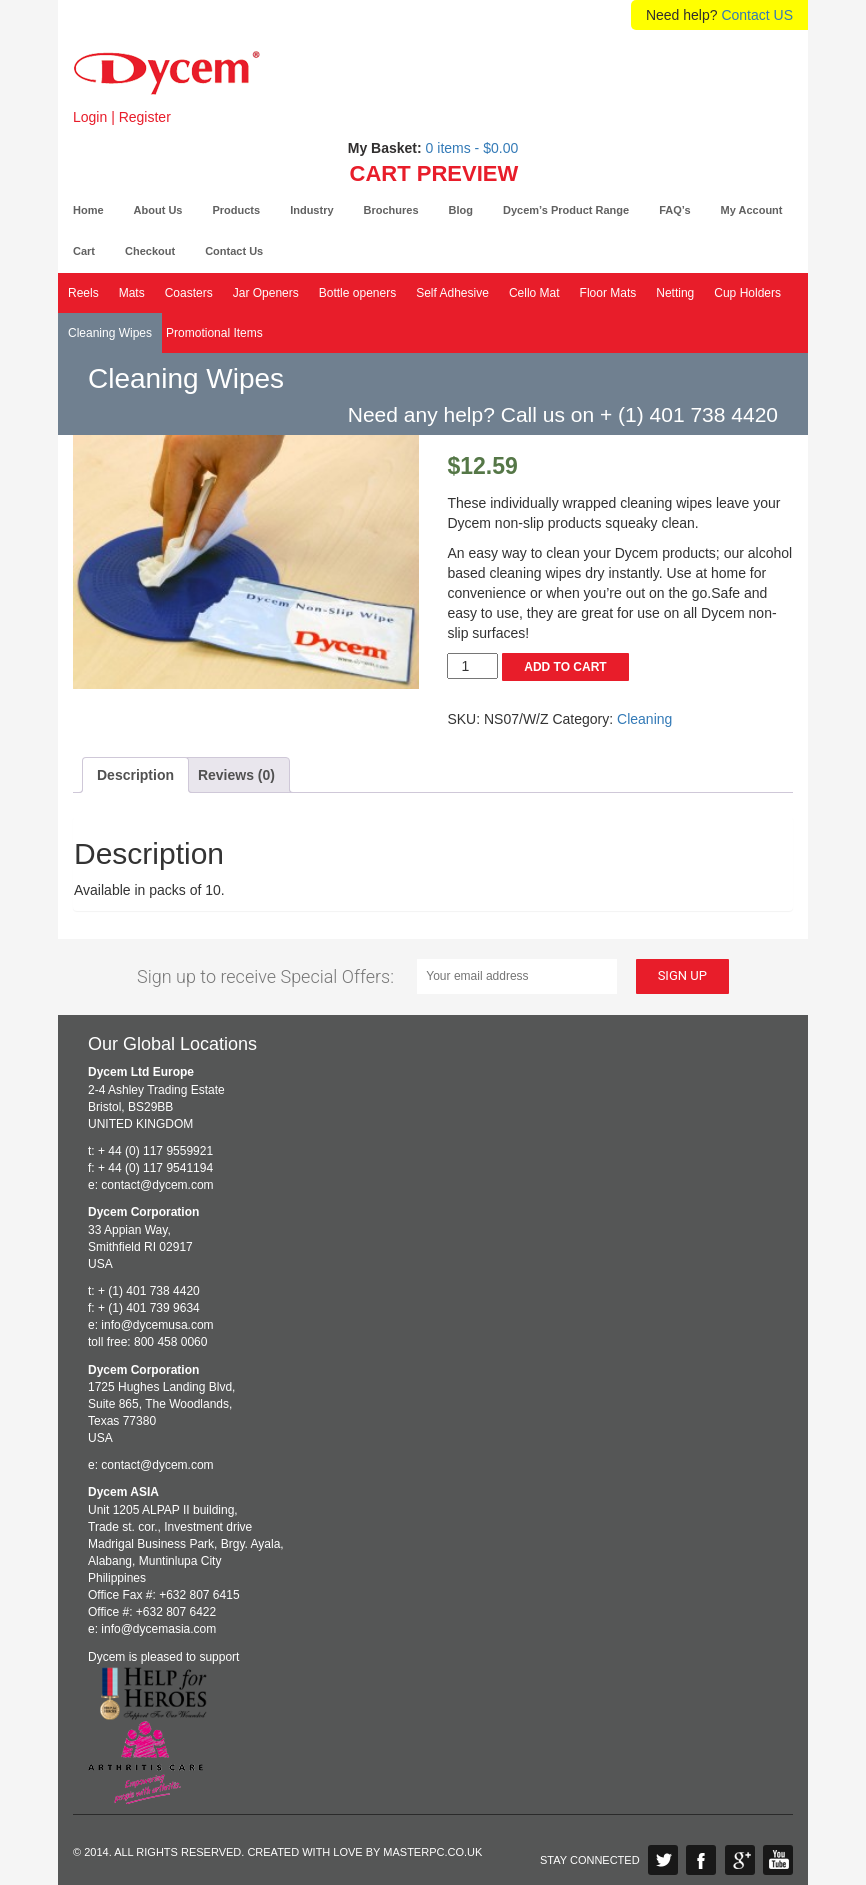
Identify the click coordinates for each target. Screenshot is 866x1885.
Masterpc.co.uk (432, 1852)
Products (236, 210)
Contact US (757, 15)
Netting (675, 293)
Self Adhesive (452, 293)
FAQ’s (674, 210)
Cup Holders (747, 293)
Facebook (701, 1860)
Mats (132, 293)
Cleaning (644, 719)
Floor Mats (608, 293)
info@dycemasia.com (158, 1629)
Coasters (189, 293)
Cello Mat (534, 293)
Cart (84, 251)
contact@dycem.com (157, 1185)
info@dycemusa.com (157, 1325)
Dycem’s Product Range (566, 210)
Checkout (150, 251)
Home (88, 210)
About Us (158, 210)
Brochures (391, 210)
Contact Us (234, 251)
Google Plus (740, 1860)
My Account (752, 210)
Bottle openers (357, 293)
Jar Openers (266, 293)
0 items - (472, 148)
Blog (461, 210)
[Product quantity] (472, 666)
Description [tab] (135, 775)
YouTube (778, 1860)
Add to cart (565, 667)
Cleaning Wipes (110, 333)
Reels (83, 293)
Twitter (663, 1860)
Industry (311, 210)
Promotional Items (214, 333)
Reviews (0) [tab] (236, 775)
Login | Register (122, 117)
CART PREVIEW (434, 173)
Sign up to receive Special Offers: (265, 976)
